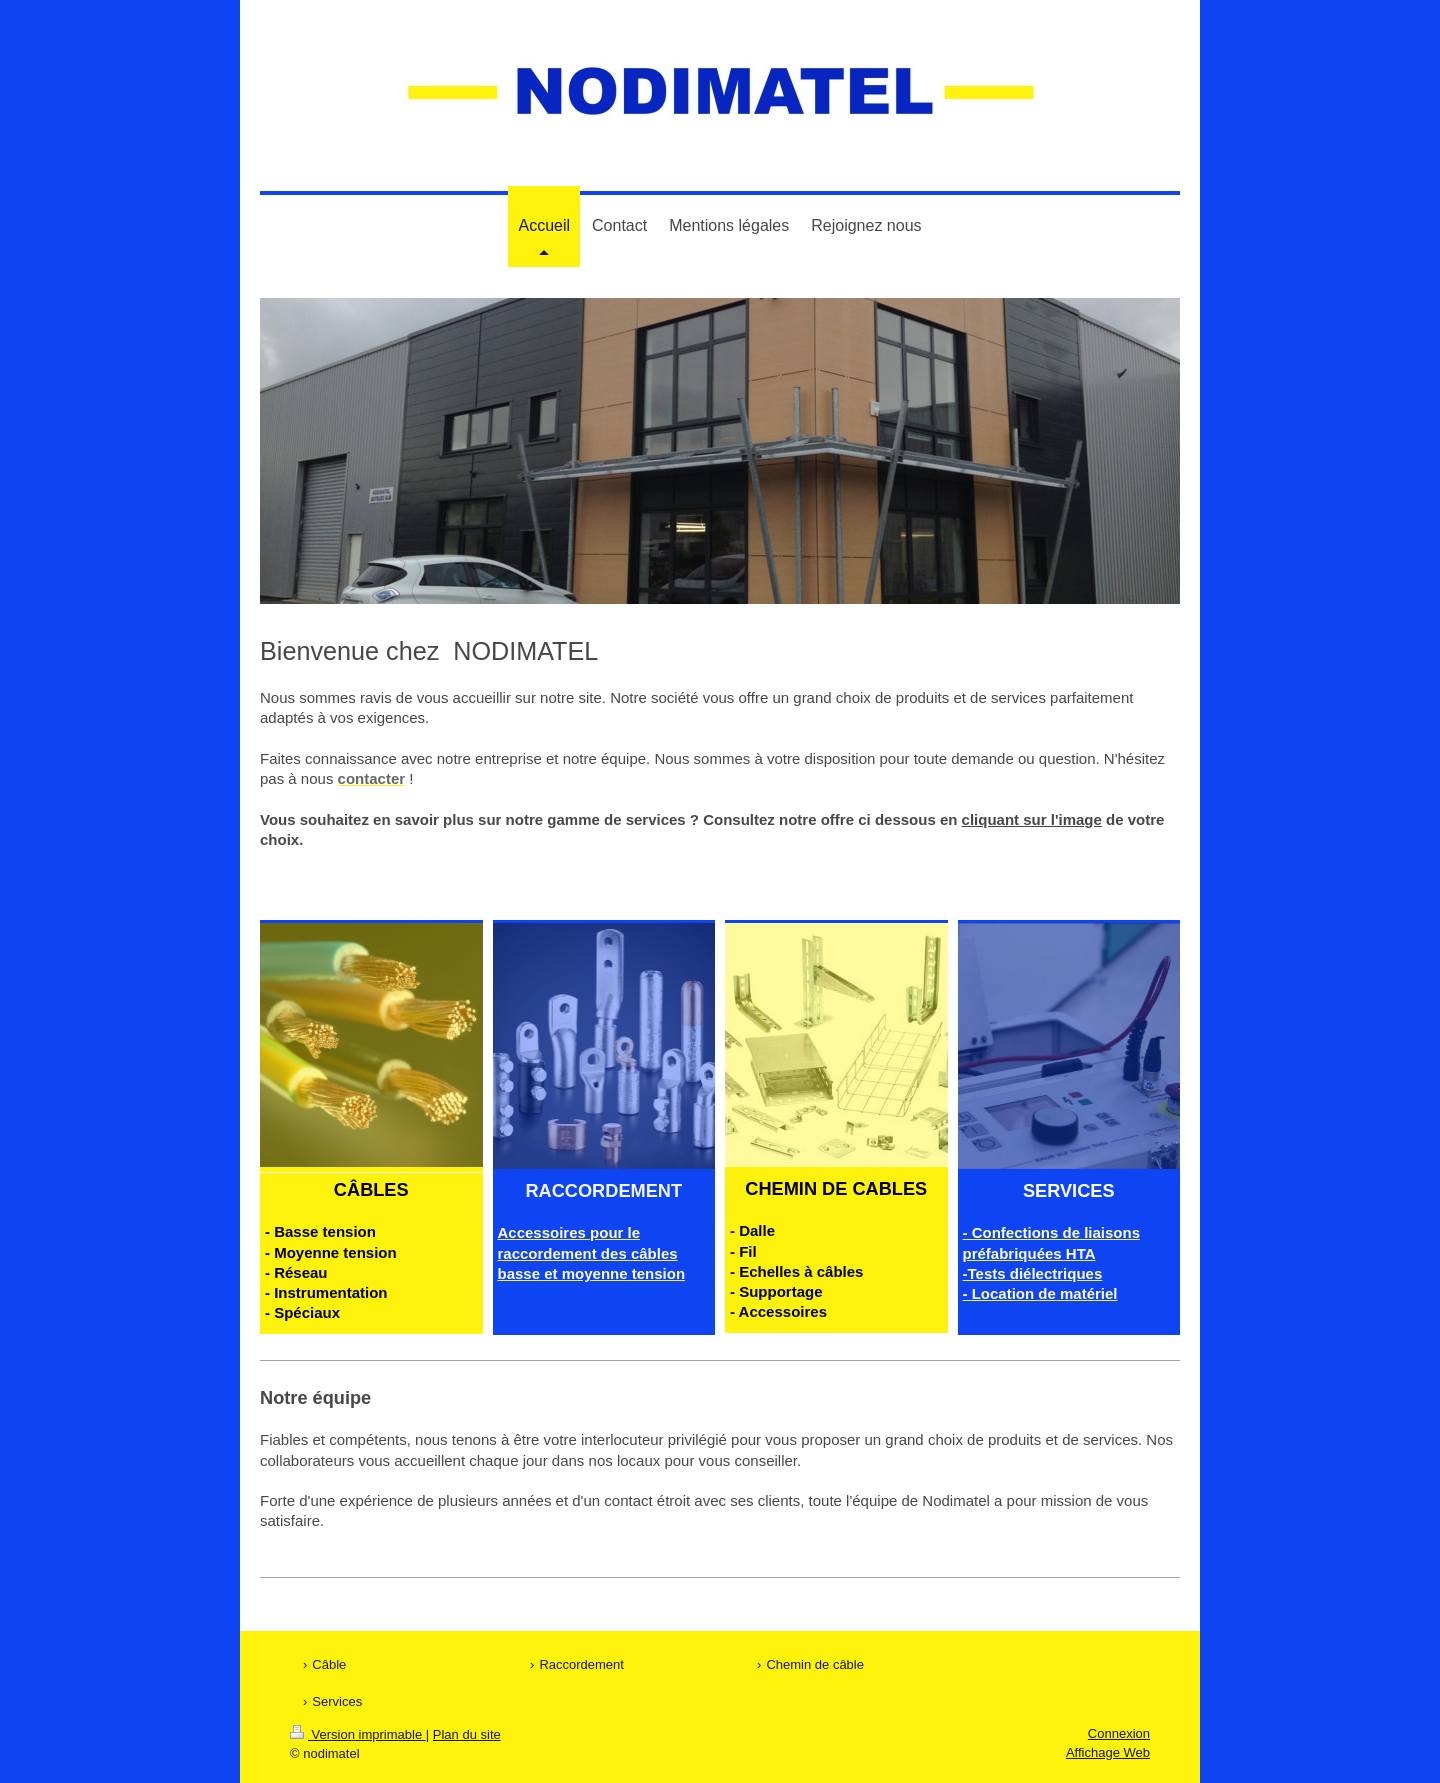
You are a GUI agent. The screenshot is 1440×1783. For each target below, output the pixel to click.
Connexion (1119, 1733)
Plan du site (467, 1734)
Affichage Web (1108, 1752)
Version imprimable (358, 1734)
